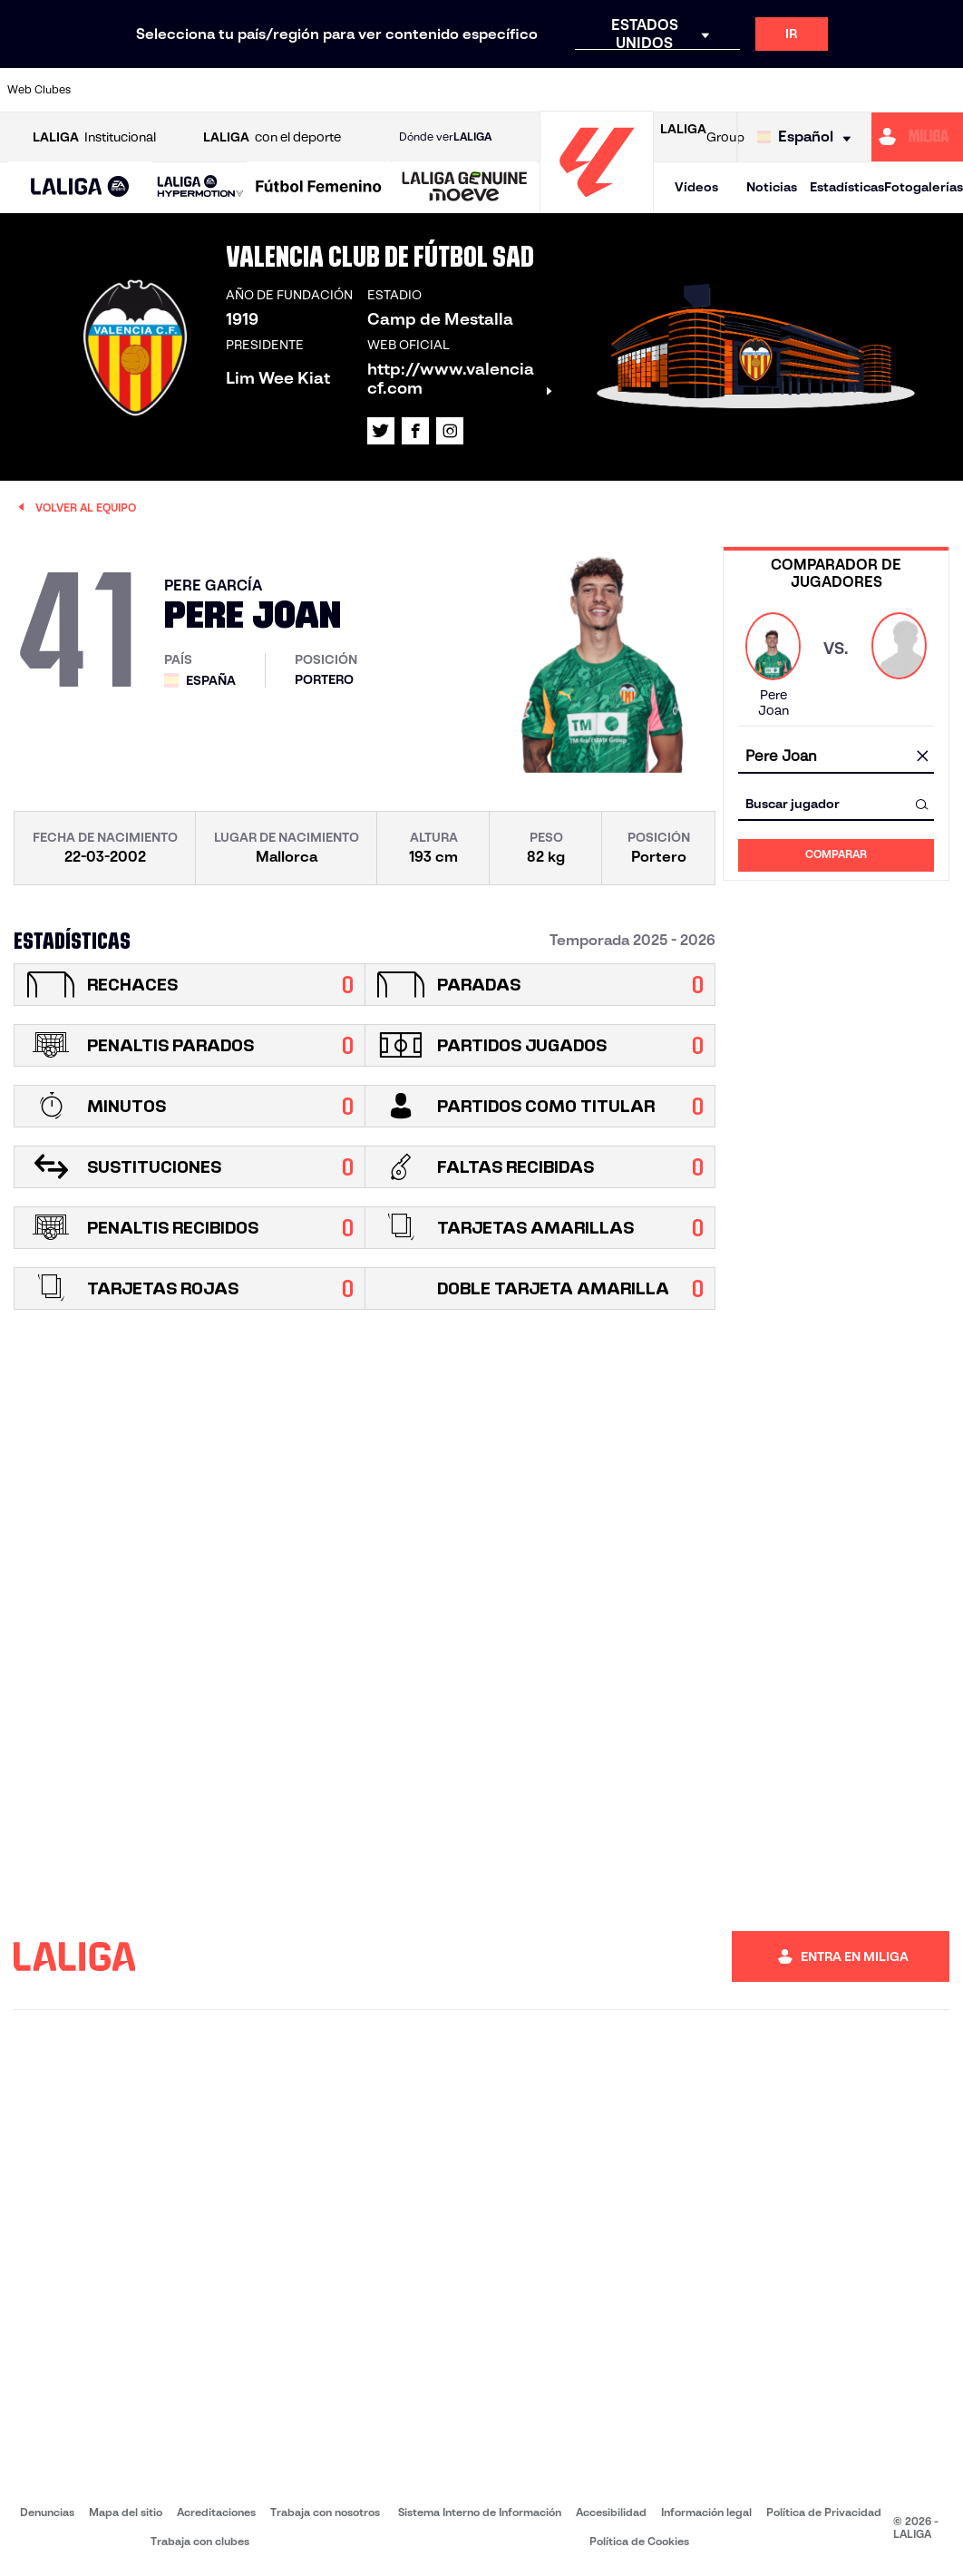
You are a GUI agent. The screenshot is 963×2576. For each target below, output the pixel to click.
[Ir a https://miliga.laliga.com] (917, 136)
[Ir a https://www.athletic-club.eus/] (101, 89)
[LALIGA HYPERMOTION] (200, 187)
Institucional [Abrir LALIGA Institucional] (94, 137)
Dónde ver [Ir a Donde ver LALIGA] (445, 137)
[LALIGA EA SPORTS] (80, 187)
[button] (80, 187)
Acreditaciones (216, 2512)
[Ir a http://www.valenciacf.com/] (897, 89)
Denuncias (47, 2512)
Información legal (706, 2512)
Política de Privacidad (823, 2512)
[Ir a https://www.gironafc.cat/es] (410, 89)
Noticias (771, 187)
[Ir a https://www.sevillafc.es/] (853, 89)
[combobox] (836, 757)
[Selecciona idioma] (808, 137)
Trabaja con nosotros (325, 2512)
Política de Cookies (639, 2541)
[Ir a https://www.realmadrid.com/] (720, 89)
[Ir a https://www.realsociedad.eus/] (809, 89)
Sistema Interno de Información (479, 2512)
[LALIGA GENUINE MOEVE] (465, 187)
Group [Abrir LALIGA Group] (702, 137)
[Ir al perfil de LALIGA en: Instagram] (449, 430)
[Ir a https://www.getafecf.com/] (367, 89)
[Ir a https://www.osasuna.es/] (189, 89)
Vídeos (696, 187)
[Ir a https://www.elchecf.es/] (278, 89)
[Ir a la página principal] (596, 204)
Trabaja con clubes (200, 2541)
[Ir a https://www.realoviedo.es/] (765, 89)
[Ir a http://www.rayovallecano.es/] (499, 89)
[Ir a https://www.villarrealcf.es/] (942, 89)
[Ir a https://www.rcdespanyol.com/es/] (588, 89)
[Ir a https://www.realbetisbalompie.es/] (676, 89)
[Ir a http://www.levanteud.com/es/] (455, 89)
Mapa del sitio (125, 2512)
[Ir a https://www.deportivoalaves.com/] (234, 89)
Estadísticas (847, 187)
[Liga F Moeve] (319, 187)
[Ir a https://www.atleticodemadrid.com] (146, 89)
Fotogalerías (923, 187)
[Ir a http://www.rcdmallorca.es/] (632, 89)
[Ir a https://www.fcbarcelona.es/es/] (322, 89)
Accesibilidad (611, 2512)
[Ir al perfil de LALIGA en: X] (380, 430)
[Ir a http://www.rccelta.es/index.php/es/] (544, 89)
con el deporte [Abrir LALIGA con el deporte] (272, 137)
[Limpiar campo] (922, 757)
